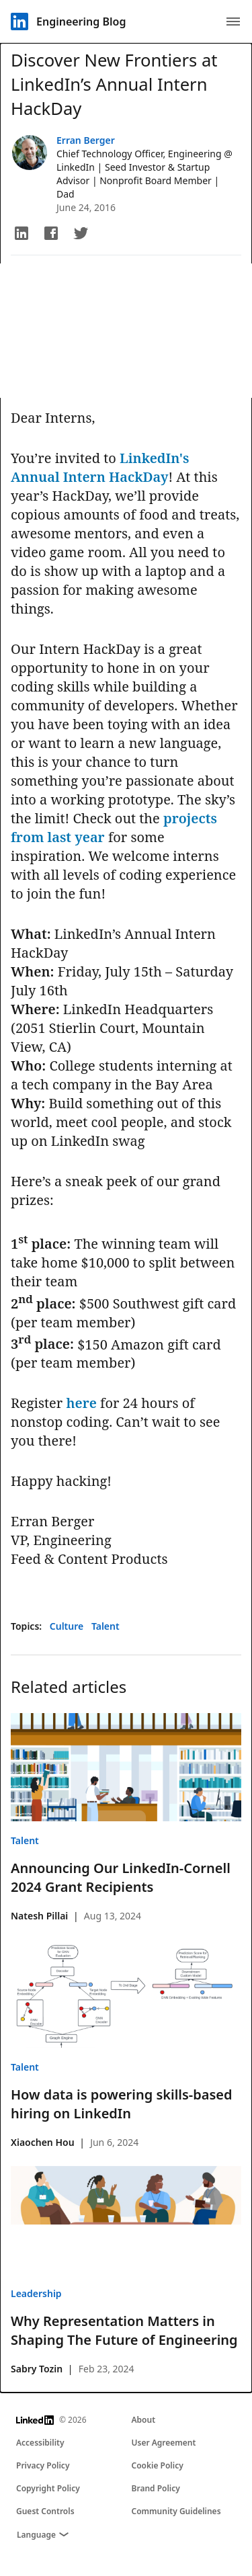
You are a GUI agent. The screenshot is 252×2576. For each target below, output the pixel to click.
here (81, 1403)
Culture (68, 1626)
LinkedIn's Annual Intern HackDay (100, 467)
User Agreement (164, 2442)
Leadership (36, 2293)
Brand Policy (156, 2488)
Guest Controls (45, 2511)
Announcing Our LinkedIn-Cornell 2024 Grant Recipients (120, 1877)
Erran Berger (85, 140)
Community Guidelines (176, 2511)
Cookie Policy (157, 2465)
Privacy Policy (42, 2465)
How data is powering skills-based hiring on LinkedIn (122, 2103)
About (144, 2419)
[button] (21, 233)
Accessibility (40, 2442)
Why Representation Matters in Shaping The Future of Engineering (124, 2330)
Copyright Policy (48, 2488)
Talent (105, 1626)
